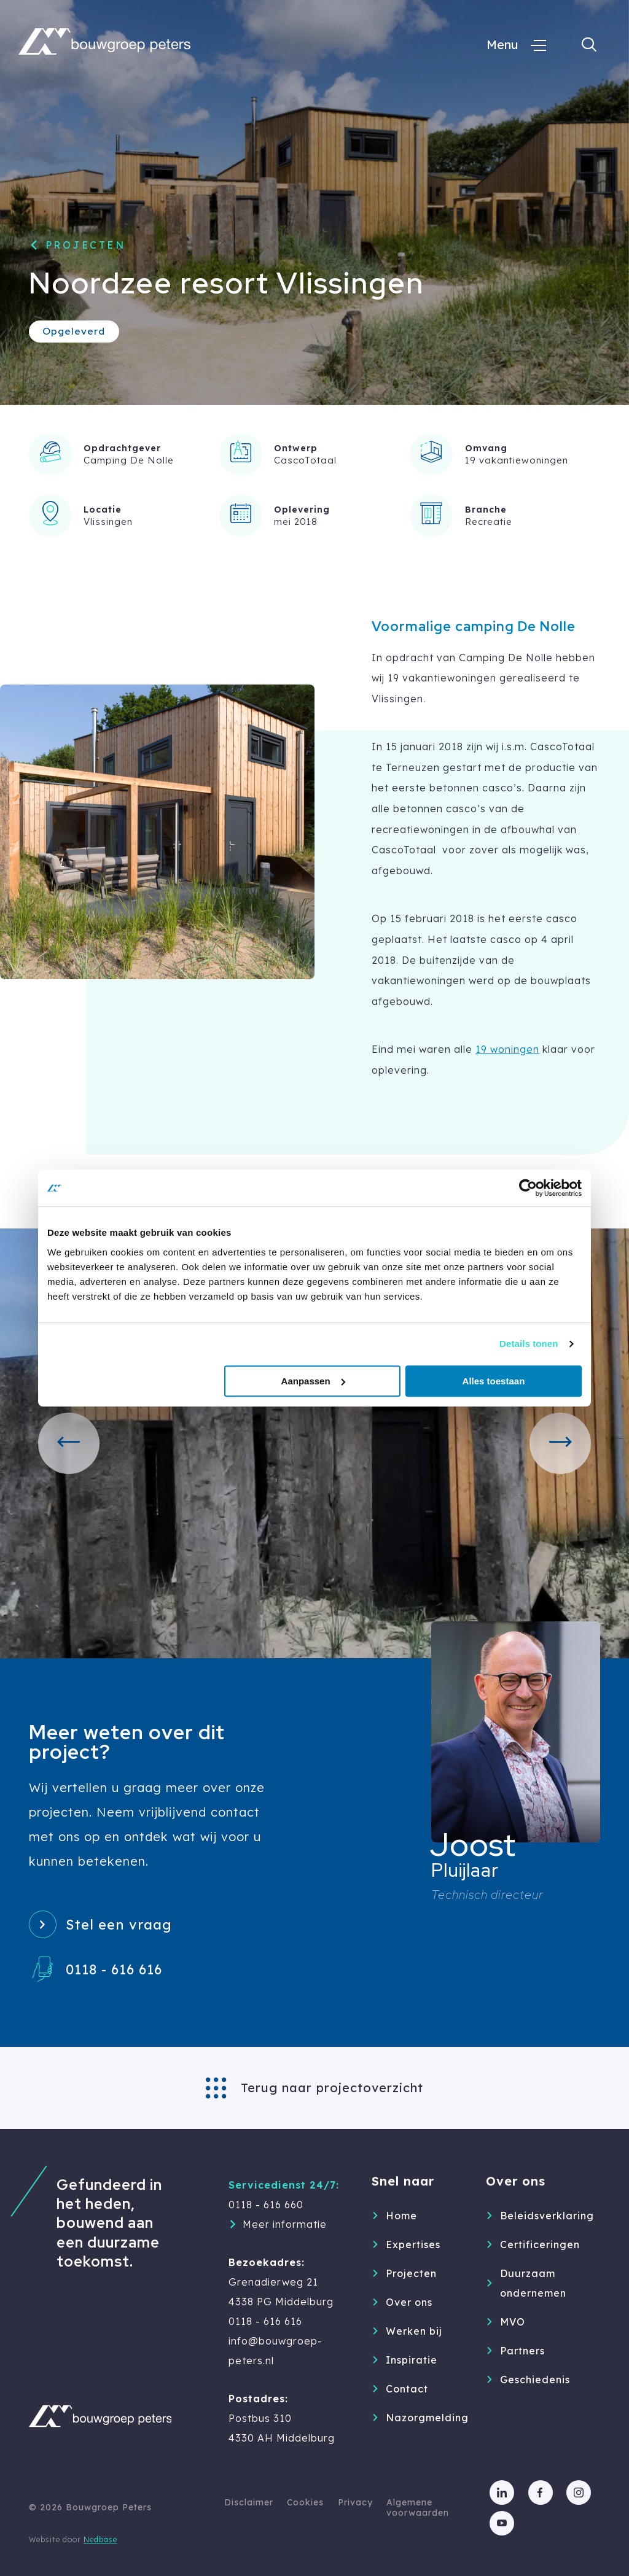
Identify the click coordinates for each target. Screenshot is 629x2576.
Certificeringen (536, 2244)
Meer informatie (285, 2224)
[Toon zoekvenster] (589, 44)
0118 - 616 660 (266, 2204)
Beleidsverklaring (536, 2215)
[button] (69, 1443)
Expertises (413, 2244)
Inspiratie (411, 2360)
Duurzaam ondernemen (533, 2283)
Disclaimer (248, 2502)
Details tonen (528, 1343)
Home (401, 2215)
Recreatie (488, 521)
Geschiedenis (535, 2379)
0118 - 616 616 (114, 1969)
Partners (522, 2351)
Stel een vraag (119, 1924)
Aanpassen (313, 1381)
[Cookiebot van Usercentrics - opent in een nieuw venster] (528, 1188)
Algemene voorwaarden (417, 2507)
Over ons (409, 2302)
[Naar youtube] (502, 2523)
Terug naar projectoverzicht (332, 2087)
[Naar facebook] (540, 2492)
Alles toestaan (494, 1381)
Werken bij (414, 2331)
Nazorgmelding (422, 2417)
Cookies (305, 2502)
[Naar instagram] (578, 2492)
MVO (512, 2322)
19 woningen (507, 1049)
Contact (407, 2389)
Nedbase (100, 2539)
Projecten (85, 245)
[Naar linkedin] (502, 2492)
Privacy (355, 2502)
